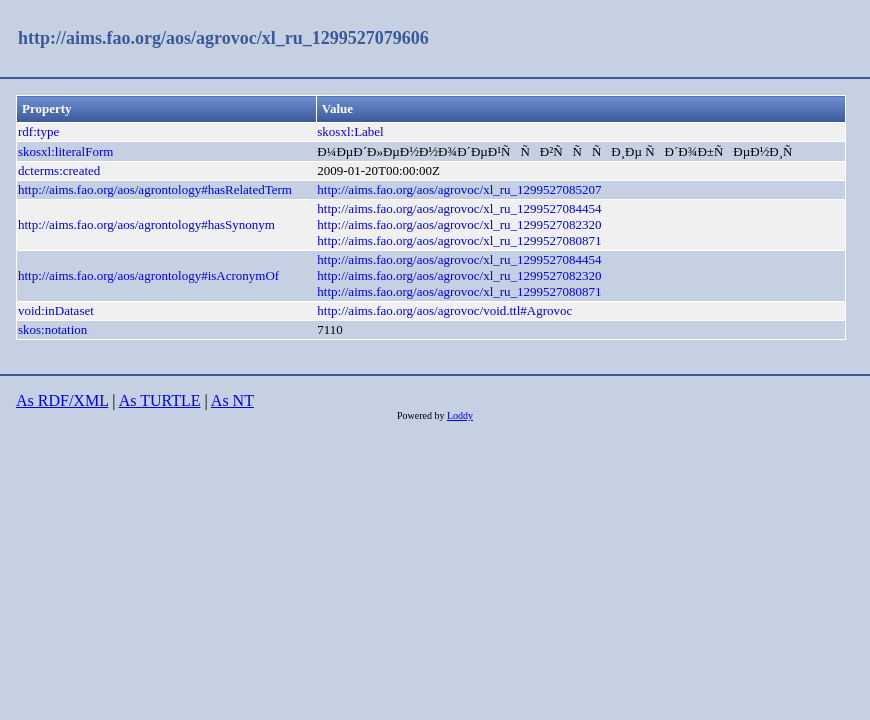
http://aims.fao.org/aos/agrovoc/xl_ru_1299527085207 (459, 189)
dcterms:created (59, 170)
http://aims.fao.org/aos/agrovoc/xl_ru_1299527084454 (459, 208)
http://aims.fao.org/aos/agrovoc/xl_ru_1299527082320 (459, 224)
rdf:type (38, 131)
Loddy (460, 415)
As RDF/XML (62, 400)
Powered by (422, 415)
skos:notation (52, 329)
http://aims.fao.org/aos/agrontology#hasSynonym (146, 224)
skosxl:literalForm (65, 151)
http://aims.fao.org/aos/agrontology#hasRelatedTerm (155, 189)
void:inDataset (56, 310)
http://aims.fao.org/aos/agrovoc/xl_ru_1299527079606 (223, 38)
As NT (232, 400)
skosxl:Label (350, 131)
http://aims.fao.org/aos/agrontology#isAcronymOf (148, 275)
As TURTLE (160, 400)
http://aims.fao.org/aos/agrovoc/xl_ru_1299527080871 (459, 240)
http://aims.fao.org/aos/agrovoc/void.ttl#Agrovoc (444, 310)
